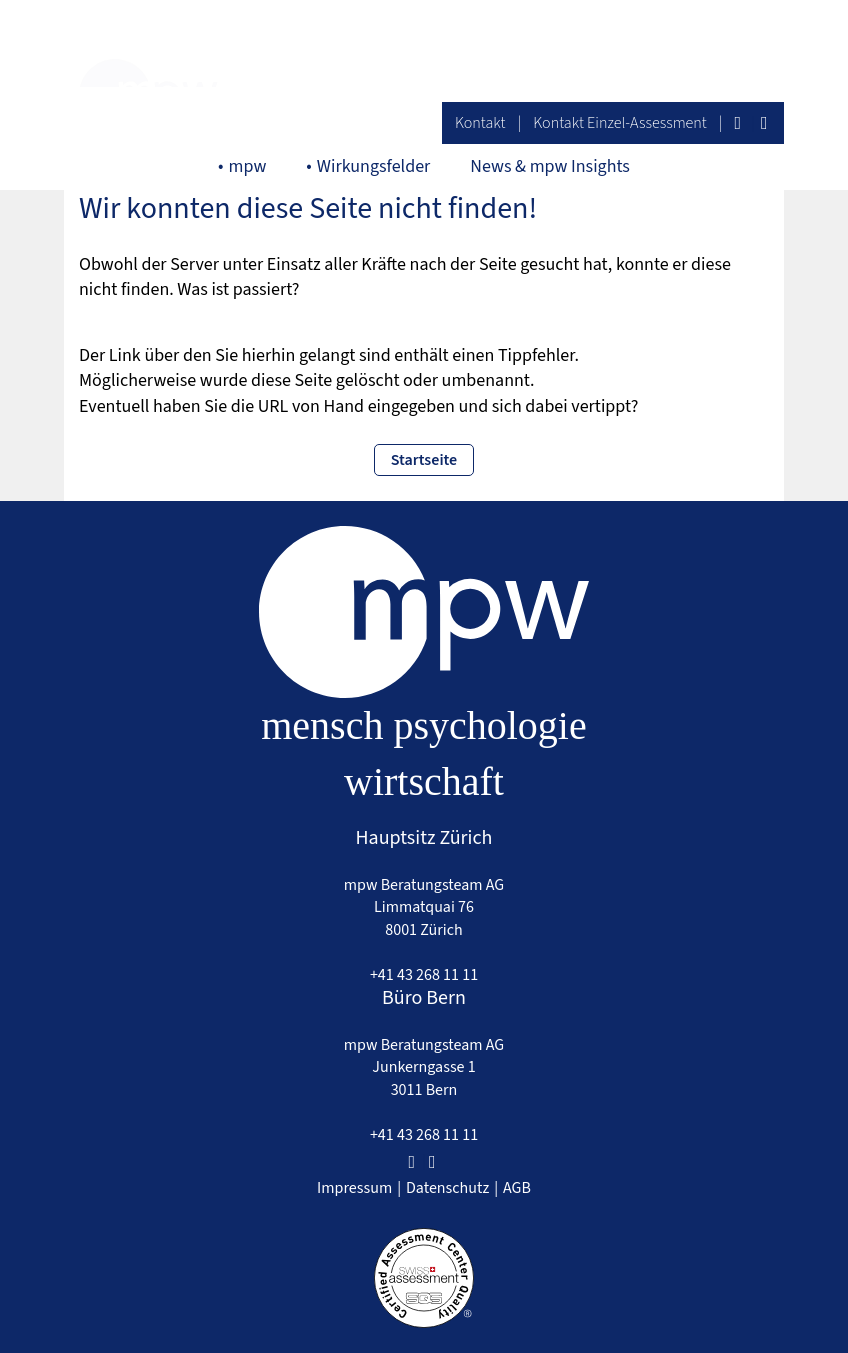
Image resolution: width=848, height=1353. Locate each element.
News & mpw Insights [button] (550, 166)
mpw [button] (248, 166)
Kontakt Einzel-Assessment (620, 123)
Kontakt (480, 123)
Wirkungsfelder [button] (374, 166)
